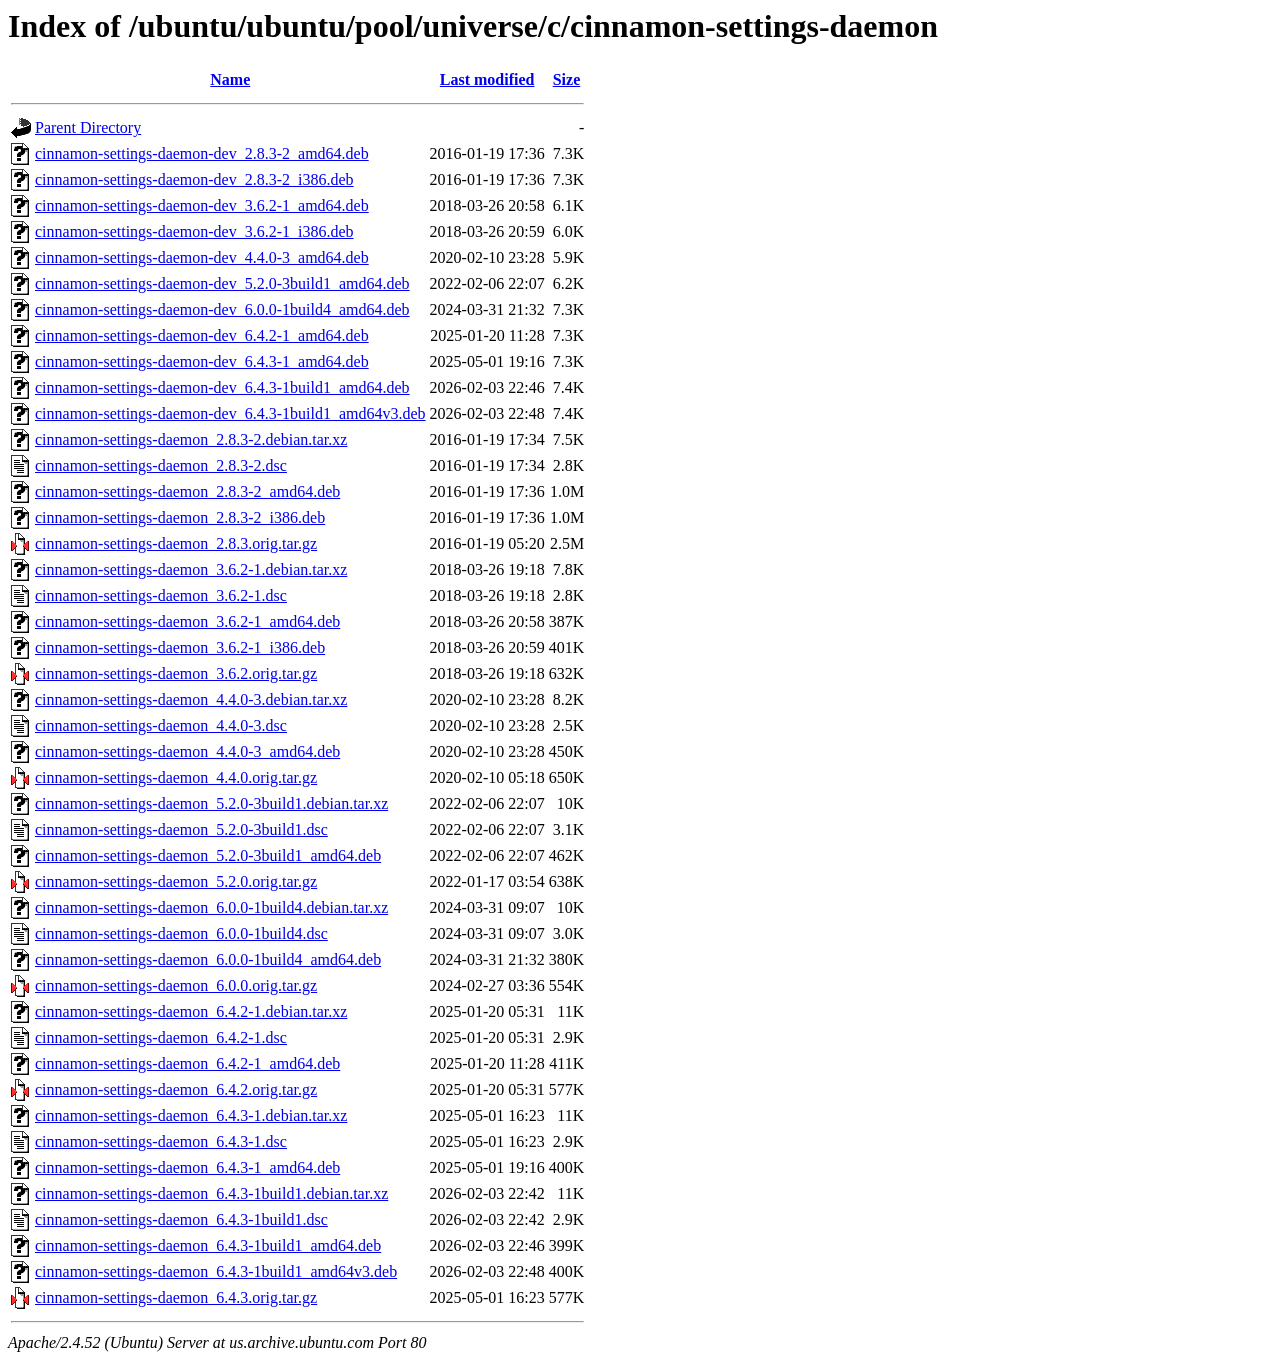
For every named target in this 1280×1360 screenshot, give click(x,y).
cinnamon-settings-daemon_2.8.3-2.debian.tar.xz (191, 439)
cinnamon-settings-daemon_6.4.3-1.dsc (161, 1141)
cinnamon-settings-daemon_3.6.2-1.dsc (161, 595)
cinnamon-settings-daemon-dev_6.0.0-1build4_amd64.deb (222, 309)
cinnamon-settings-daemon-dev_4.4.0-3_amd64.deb (202, 257)
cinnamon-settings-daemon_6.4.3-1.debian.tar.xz (191, 1115)
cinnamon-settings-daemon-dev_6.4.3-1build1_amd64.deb (222, 387)
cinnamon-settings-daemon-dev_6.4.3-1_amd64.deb (202, 361)
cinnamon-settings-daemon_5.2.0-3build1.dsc (181, 829)
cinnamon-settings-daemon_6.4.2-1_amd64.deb (187, 1063)
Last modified (487, 79)
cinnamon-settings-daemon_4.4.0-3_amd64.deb (187, 751)
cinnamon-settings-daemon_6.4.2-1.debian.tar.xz (191, 1011)
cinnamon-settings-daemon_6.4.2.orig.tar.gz (176, 1089)
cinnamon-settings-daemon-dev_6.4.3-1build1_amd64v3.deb (230, 413)
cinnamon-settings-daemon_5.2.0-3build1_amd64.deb (208, 855)
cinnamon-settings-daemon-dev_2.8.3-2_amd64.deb (202, 153)
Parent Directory (88, 127)
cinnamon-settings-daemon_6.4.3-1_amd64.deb (187, 1167)
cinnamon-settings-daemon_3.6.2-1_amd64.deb (187, 621)
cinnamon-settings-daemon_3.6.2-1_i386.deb (180, 647)
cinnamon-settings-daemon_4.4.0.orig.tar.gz (176, 777)
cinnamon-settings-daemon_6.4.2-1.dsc (161, 1037)
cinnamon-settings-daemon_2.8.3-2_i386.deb (180, 517)
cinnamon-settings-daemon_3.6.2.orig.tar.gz (176, 673)
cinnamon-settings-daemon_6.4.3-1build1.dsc (181, 1219)
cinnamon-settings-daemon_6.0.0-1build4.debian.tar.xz (211, 907)
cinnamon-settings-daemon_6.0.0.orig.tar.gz (176, 985)
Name (230, 79)
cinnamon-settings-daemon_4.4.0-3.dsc (161, 725)
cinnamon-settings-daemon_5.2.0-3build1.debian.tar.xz (211, 803)
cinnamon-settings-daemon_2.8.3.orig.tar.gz (176, 543)
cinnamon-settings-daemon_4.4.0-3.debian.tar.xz (191, 699)
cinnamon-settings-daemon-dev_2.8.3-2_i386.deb (194, 179)
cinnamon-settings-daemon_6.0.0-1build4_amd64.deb (208, 959)
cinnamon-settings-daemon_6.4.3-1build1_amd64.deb (208, 1245)
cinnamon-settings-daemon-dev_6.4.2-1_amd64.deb (202, 335)
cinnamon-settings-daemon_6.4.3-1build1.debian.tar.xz (211, 1193)
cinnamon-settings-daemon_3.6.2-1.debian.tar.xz (191, 569)
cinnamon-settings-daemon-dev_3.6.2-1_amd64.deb (202, 205)
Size (567, 79)
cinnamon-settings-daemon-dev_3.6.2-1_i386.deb (194, 231)
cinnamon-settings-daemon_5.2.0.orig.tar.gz (176, 881)
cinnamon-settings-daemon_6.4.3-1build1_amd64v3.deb (216, 1271)
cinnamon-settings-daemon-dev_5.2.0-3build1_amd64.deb (222, 283)
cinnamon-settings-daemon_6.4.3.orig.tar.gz (176, 1297)
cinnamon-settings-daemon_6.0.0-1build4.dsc (181, 933)
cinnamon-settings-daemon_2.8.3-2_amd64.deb (187, 491)
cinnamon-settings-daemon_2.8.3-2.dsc (161, 465)
